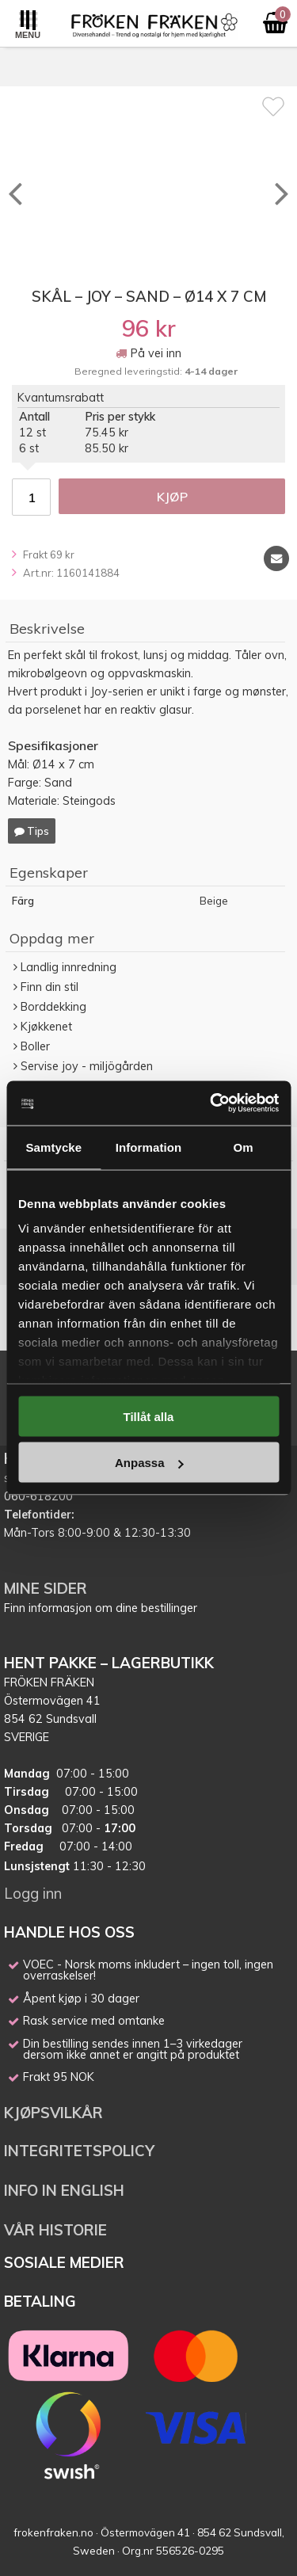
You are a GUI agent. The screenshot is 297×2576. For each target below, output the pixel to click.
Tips (31, 831)
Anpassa (149, 1462)
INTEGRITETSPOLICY (79, 2150)
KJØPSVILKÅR (53, 2112)
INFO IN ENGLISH (64, 2190)
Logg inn (33, 1893)
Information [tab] (149, 1146)
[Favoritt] (273, 106)
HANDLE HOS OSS (69, 1932)
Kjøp (172, 497)
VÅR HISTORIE (55, 2229)
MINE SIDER (45, 1588)
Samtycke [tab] (53, 1146)
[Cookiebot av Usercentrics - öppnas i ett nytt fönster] (211, 1103)
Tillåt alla (149, 1416)
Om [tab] (243, 1146)
